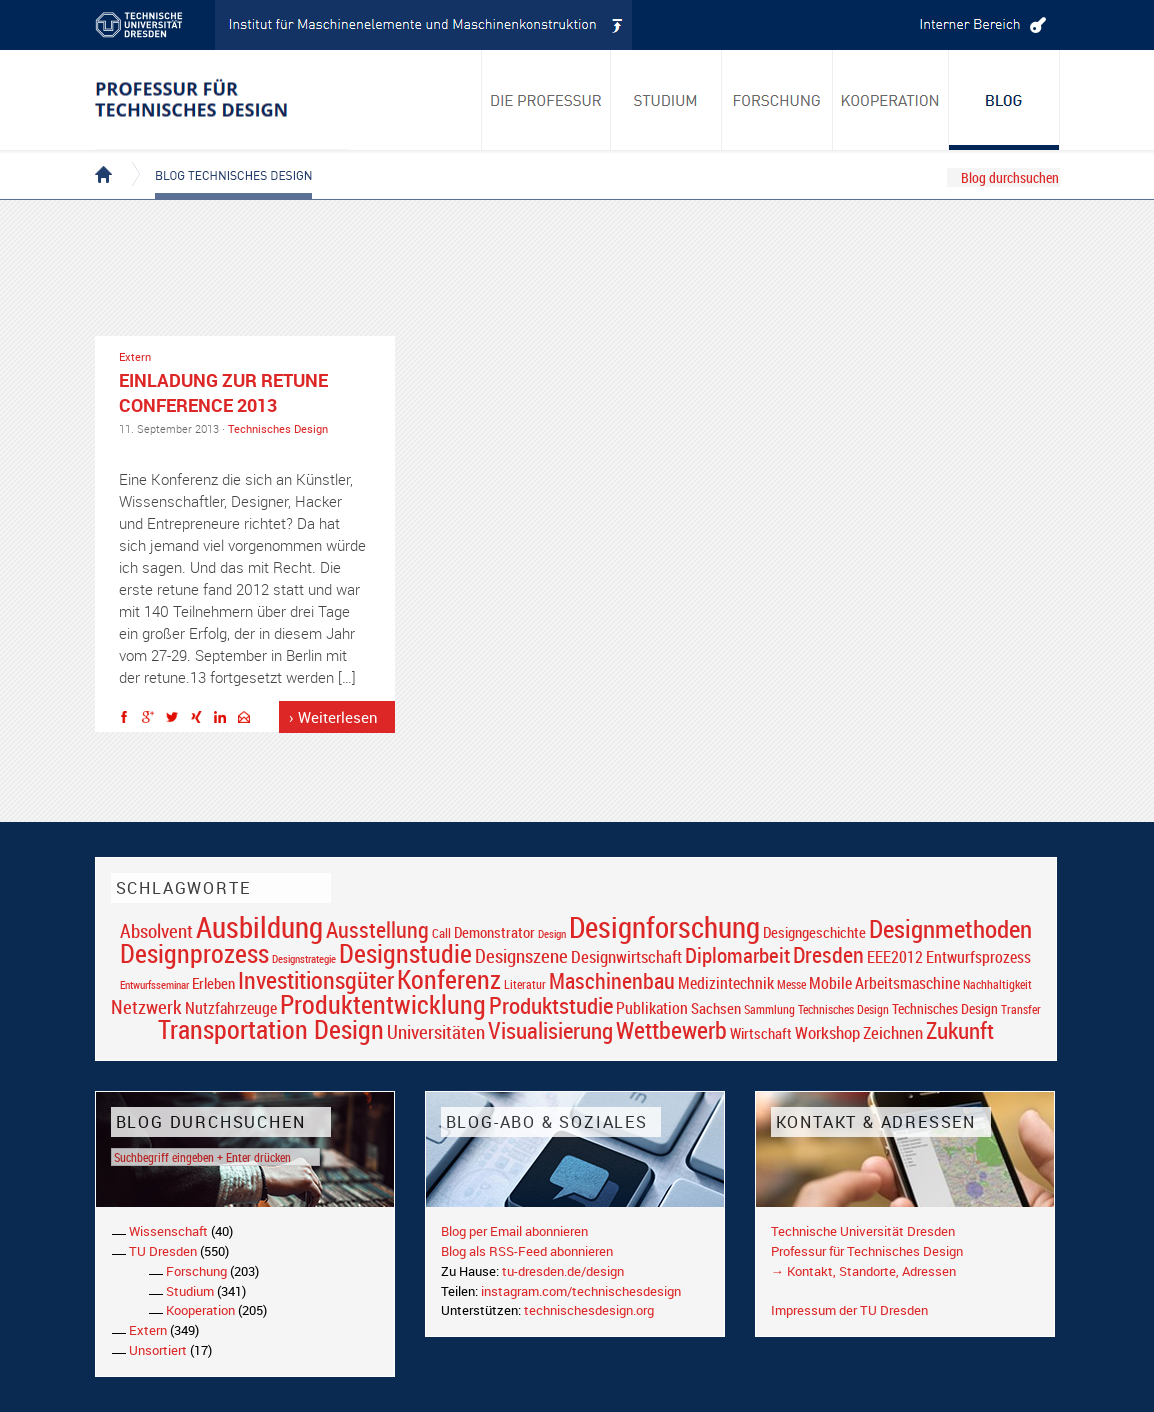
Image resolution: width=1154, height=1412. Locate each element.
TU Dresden (163, 1251)
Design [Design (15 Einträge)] (552, 933)
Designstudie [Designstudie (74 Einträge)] (405, 953)
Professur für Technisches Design (867, 1251)
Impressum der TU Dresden (849, 1310)
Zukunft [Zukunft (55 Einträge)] (960, 1030)
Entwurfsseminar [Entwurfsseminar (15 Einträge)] (154, 984)
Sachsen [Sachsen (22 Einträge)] (716, 1008)
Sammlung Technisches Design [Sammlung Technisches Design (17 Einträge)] (816, 1009)
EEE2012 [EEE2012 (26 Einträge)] (895, 957)
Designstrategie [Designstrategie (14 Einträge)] (304, 959)
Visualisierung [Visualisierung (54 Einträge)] (550, 1030)
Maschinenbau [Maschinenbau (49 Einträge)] (612, 980)
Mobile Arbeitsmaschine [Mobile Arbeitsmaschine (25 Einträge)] (884, 983)
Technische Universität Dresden (863, 1231)
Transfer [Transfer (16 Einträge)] (1021, 1009)
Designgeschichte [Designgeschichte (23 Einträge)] (814, 932)
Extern (135, 356)
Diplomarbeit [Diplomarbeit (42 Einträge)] (737, 955)
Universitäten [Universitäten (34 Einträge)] (436, 1031)
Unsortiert (158, 1350)
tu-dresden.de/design (563, 1271)
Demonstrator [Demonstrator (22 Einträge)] (494, 932)
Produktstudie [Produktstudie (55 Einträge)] (551, 1005)
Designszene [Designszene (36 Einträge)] (521, 956)
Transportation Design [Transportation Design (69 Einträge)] (271, 1029)
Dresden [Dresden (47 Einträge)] (828, 954)
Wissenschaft (168, 1231)
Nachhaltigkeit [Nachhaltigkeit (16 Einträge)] (997, 984)
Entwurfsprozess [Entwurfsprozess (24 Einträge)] (978, 957)
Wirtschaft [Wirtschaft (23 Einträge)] (761, 1033)
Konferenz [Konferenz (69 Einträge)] (449, 979)
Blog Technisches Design (217, 158)
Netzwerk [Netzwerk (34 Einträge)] (146, 1006)
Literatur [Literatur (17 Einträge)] (525, 984)
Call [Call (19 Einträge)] (441, 933)
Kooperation (200, 1310)
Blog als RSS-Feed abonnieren (527, 1251)
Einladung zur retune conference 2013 (223, 392)
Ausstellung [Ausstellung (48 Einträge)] (377, 929)
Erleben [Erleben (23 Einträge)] (213, 983)
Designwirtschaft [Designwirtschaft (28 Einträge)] (626, 956)
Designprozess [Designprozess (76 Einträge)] (194, 953)
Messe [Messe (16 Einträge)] (791, 984)
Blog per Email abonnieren (514, 1231)
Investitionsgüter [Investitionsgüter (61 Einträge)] (316, 980)
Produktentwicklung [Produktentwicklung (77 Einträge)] (383, 1004)
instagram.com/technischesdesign (581, 1291)
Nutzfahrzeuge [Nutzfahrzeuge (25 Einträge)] (231, 1008)
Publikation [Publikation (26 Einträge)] (652, 1008)
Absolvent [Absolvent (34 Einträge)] (156, 930)
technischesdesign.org (589, 1310)
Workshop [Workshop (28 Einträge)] (827, 1032)
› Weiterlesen (333, 717)
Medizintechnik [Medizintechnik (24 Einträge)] (726, 983)
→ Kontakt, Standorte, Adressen (863, 1271)
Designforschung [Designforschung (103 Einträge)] (664, 927)
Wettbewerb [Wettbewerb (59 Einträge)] (671, 1030)
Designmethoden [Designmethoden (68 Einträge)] (950, 928)
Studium (190, 1291)
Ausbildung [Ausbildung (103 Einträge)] (259, 927)
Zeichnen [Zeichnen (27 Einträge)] (893, 1033)
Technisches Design (278, 428)
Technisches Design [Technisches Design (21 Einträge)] (945, 1008)
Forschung (196, 1271)
